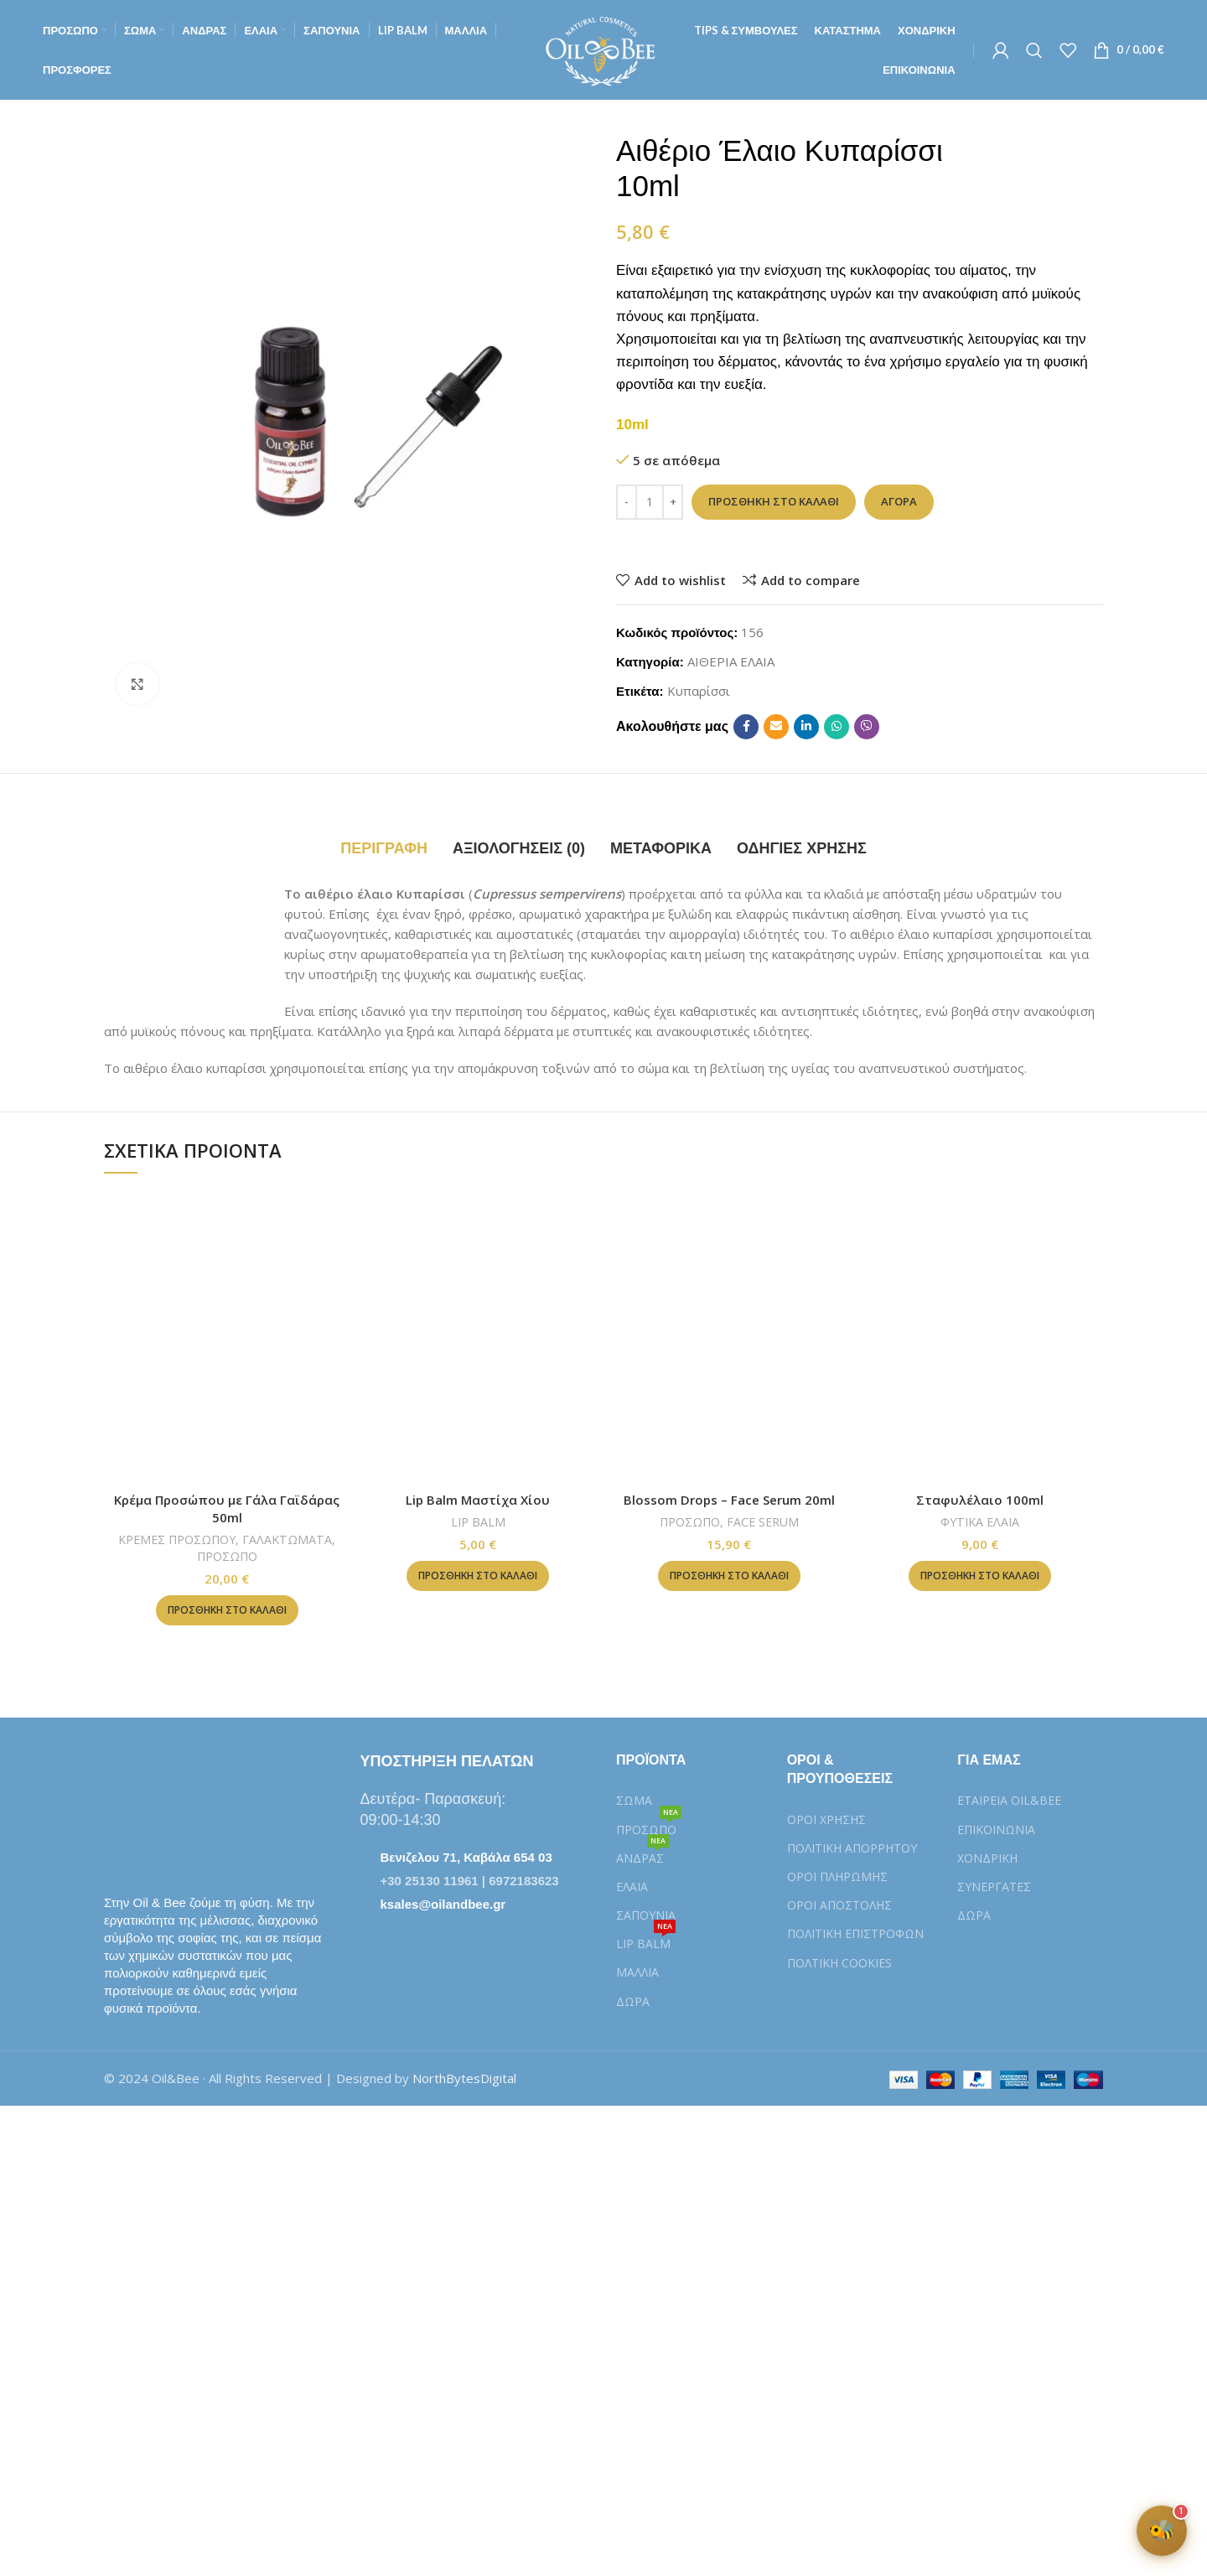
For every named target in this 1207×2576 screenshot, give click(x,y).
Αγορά (899, 501)
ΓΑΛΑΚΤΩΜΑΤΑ (287, 1539)
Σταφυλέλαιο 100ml (980, 1499)
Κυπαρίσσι (698, 690)
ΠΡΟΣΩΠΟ (227, 1556)
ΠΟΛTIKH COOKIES (839, 1963)
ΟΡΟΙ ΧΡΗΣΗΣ (826, 1819)
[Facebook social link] (746, 726)
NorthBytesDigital (464, 2078)
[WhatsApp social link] (836, 726)
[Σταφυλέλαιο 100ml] (980, 1336)
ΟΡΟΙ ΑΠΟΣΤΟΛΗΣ (839, 1905)
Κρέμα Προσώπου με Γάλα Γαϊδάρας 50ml (226, 1508)
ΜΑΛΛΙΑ (637, 1972)
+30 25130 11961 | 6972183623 (470, 1881)
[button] (227, 1610)
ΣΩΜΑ (634, 1800)
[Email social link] (776, 726)
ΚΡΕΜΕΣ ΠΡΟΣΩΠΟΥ (177, 1539)
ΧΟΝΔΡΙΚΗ (987, 1858)
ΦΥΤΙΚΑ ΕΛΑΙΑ (979, 1522)
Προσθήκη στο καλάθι (773, 501)
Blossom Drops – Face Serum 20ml (729, 1499)
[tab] (383, 849)
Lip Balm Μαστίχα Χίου (478, 1499)
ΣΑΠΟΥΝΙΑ (646, 1915)
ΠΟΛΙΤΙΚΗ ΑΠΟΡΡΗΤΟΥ (852, 1848)
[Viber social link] (866, 726)
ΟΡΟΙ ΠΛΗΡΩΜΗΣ (837, 1876)
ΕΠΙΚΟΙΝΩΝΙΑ (996, 1829)
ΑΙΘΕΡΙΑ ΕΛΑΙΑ (730, 661)
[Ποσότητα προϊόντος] (649, 502)
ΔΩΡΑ (633, 2001)
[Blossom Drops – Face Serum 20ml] (729, 1336)
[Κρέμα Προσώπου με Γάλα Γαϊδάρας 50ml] (227, 1336)
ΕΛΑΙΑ (632, 1886)
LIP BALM (478, 1522)
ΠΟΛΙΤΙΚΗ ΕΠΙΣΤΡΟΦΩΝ (855, 1933)
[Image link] (188, 1812)
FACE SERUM (763, 1522)
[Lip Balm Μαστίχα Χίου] (478, 1336)
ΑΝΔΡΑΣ (642, 1855)
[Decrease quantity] (626, 502)
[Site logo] (603, 48)
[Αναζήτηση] (1034, 50)
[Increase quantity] (672, 502)
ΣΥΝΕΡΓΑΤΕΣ (994, 1886)
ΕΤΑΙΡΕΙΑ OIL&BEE (1009, 1800)
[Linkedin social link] (806, 726)
